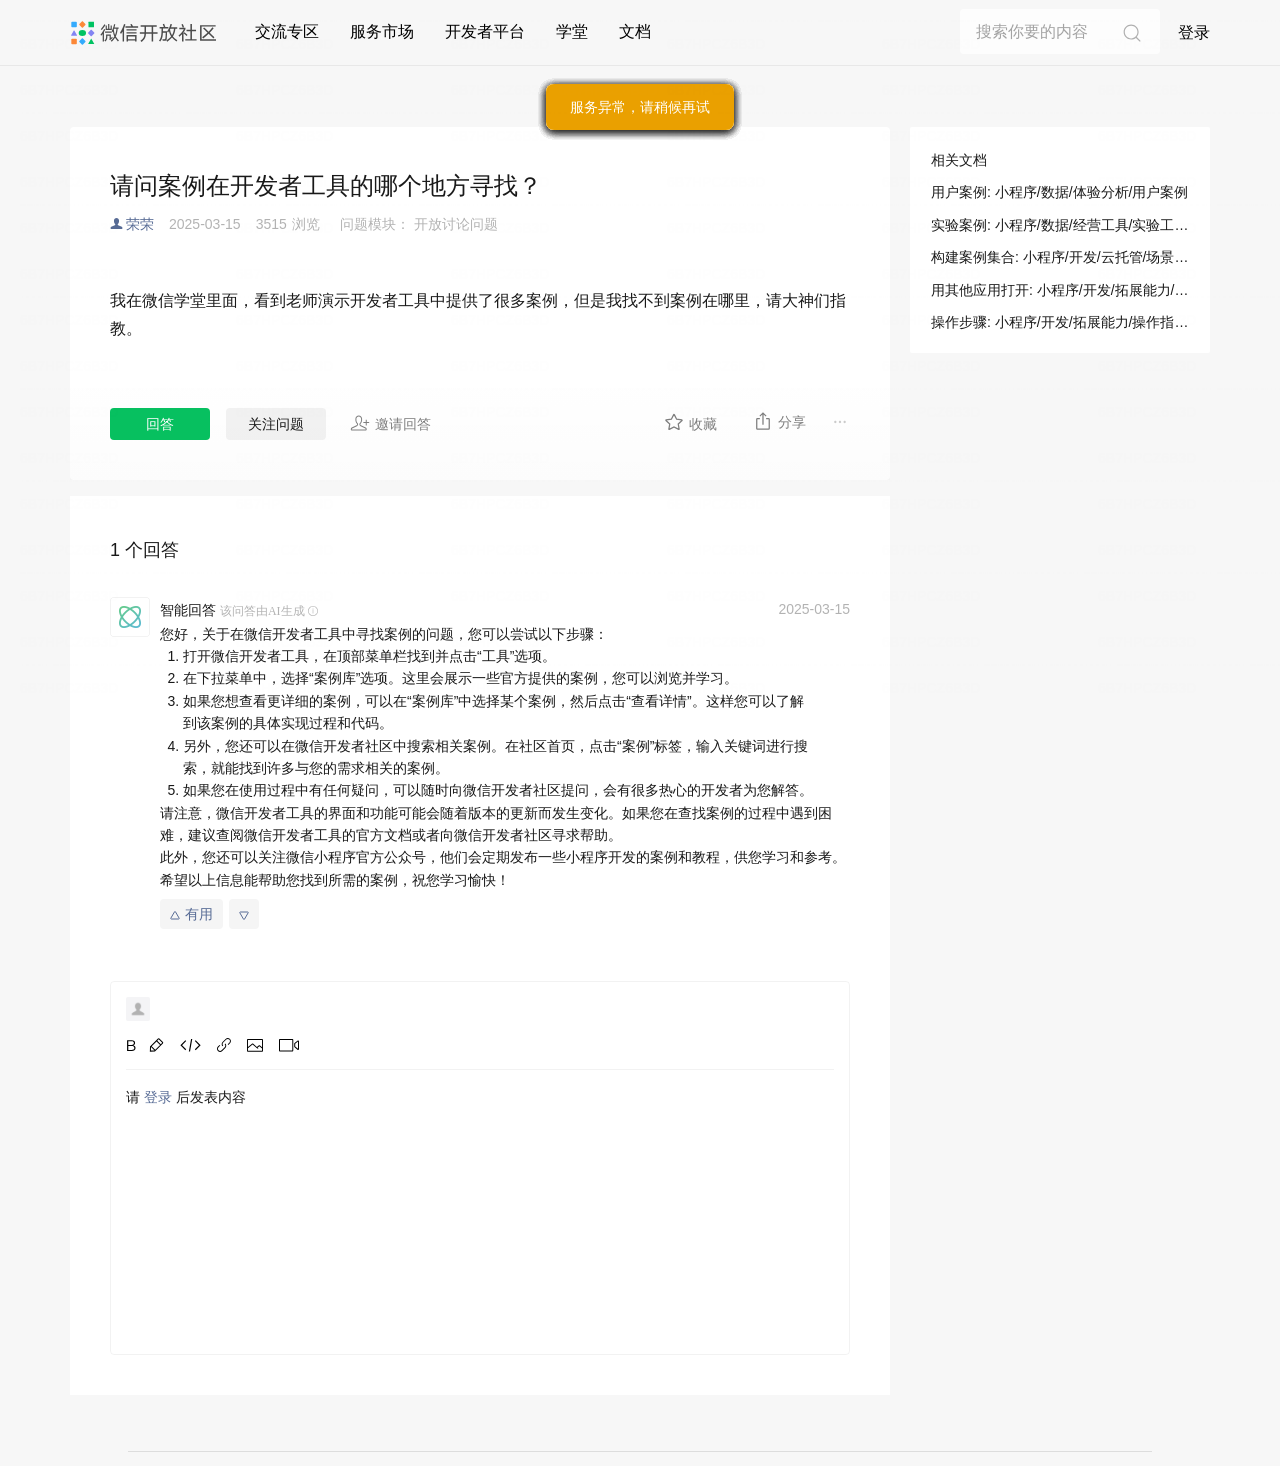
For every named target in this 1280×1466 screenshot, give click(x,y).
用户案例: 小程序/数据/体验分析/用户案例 (1059, 192)
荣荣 (140, 224)
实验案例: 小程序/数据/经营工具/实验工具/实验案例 (1060, 225)
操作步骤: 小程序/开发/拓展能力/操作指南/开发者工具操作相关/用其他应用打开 (1060, 322)
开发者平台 (485, 31)
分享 (779, 421)
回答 (160, 424)
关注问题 (276, 424)
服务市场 (382, 31)
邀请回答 (390, 423)
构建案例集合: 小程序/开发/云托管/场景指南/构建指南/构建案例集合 (1060, 257)
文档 (635, 31)
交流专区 (287, 31)
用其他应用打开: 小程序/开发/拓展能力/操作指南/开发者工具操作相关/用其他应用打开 (1060, 290)
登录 (1194, 32)
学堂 (572, 31)
